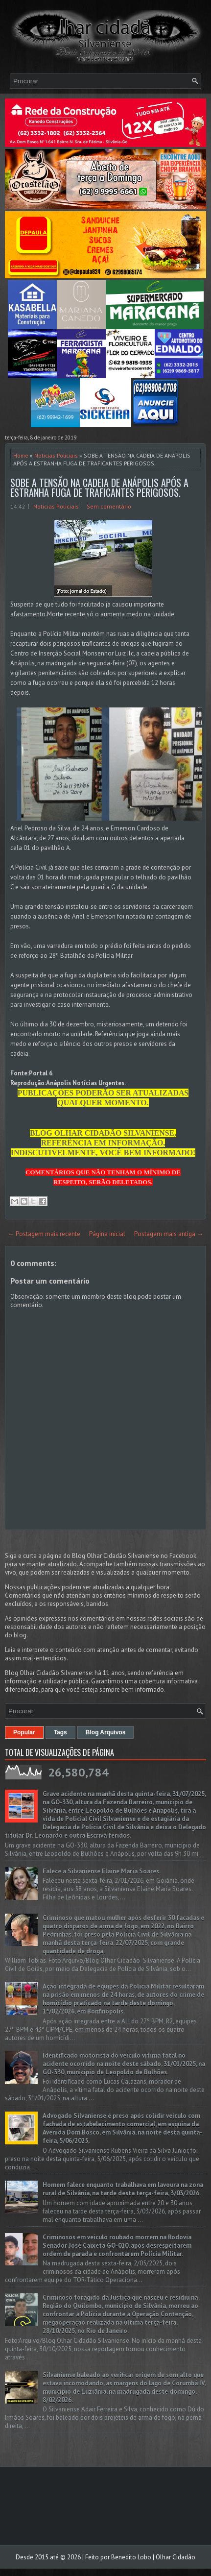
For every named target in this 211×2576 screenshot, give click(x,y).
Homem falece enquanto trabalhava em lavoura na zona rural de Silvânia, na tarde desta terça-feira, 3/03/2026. (123, 2189)
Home (20, 455)
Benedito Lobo (131, 2557)
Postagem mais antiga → (168, 1234)
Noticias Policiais (56, 455)
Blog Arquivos (106, 1732)
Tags (60, 1732)
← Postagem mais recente (44, 1234)
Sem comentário (109, 506)
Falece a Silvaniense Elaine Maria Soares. (102, 1871)
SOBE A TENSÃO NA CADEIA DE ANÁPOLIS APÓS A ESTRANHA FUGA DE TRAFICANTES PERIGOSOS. (99, 487)
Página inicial (107, 1234)
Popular (24, 1732)
